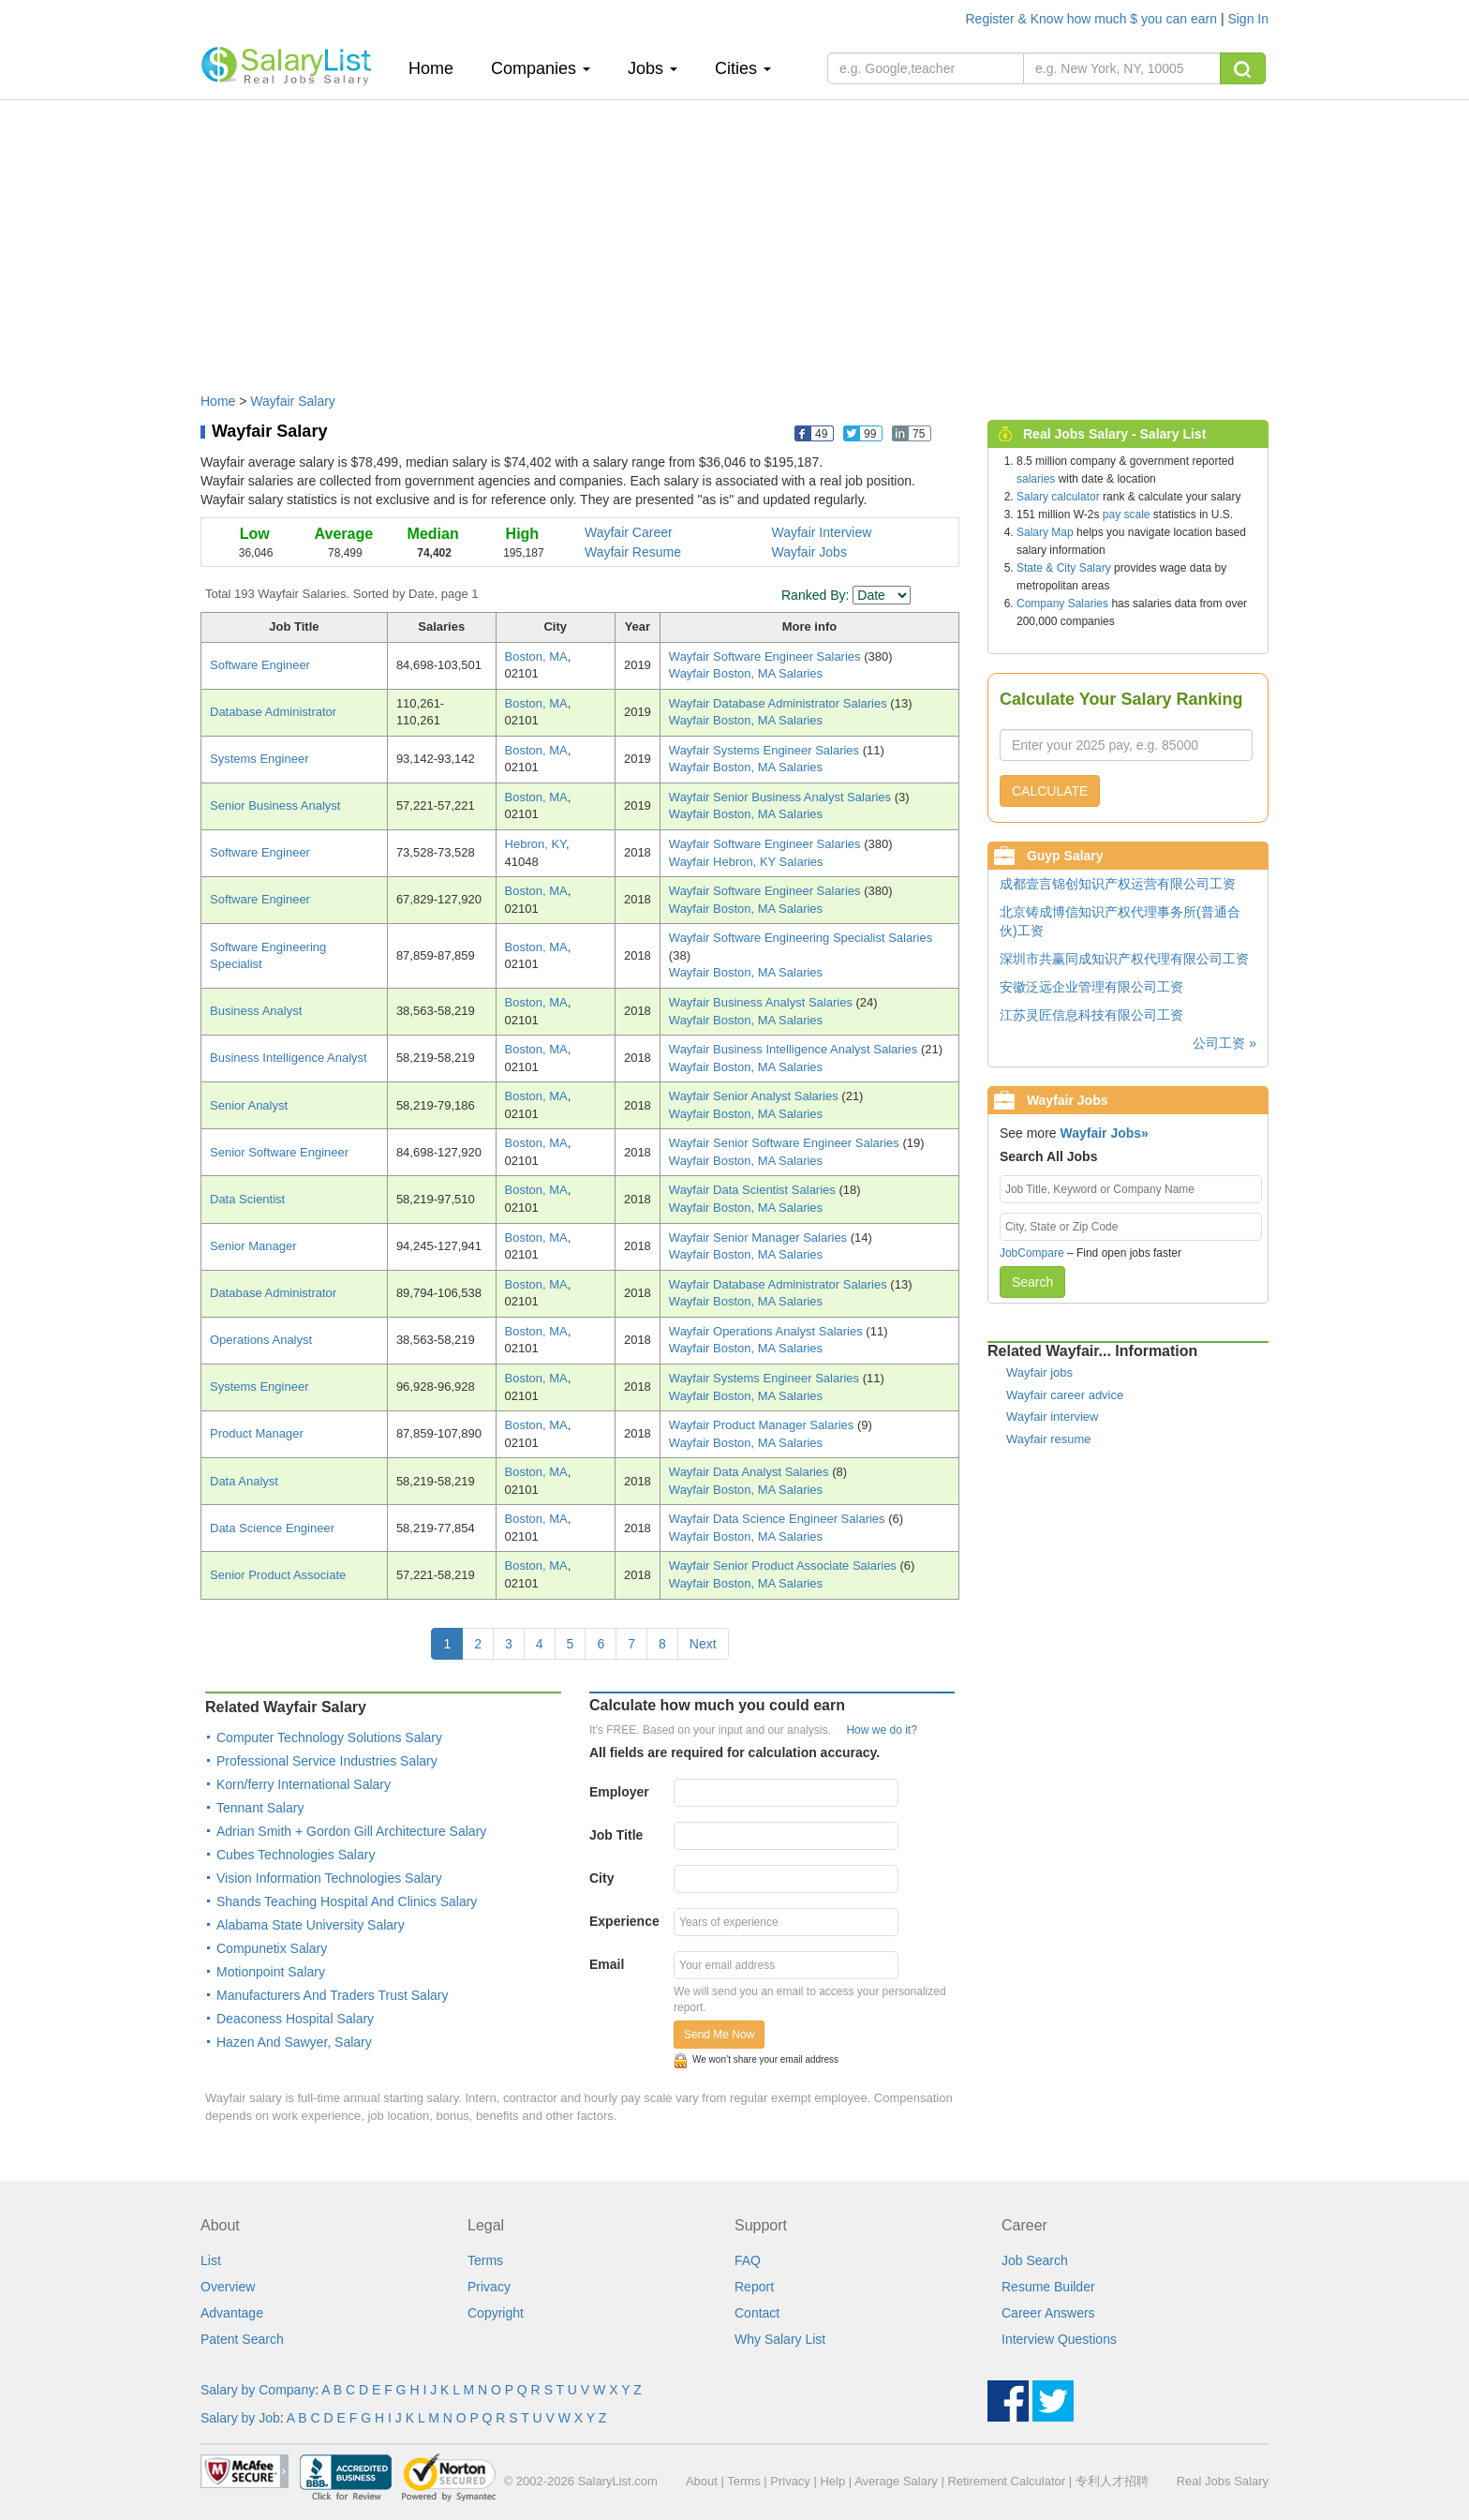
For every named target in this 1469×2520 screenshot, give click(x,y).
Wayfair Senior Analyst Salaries (755, 1096)
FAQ (747, 2260)
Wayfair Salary (292, 401)
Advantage (231, 2312)
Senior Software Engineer (279, 1152)
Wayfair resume (1048, 1439)
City (601, 1878)
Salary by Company (257, 2389)
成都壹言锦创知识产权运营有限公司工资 (1118, 883)
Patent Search (242, 2339)
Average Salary (896, 2481)
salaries (1035, 478)
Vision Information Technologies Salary (329, 1878)
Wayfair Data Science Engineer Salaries (778, 1519)
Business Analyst (256, 1011)
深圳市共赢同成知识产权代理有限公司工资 (1124, 958)
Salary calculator (1058, 496)
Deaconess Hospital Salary (295, 2018)
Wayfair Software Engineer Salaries (766, 656)
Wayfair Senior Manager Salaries (760, 1237)
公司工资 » (1224, 1043)
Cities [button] (743, 68)
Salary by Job (240, 2417)
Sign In (1248, 18)
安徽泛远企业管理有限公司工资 (1091, 986)
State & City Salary (1063, 567)
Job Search (1035, 2260)
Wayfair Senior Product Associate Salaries (784, 1565)
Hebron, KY (536, 844)
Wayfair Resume (633, 551)
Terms (485, 2260)
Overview (227, 2286)
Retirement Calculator (1006, 2481)
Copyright (495, 2312)
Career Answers (1048, 2312)
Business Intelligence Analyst (288, 1058)
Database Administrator (273, 712)
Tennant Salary (260, 1807)
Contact (756, 2312)
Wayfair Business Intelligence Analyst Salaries (795, 1049)
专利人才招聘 (1112, 2481)
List (210, 2260)
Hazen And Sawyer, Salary (294, 2042)
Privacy (489, 2286)
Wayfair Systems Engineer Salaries (766, 750)
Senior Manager (253, 1246)
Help (832, 2481)
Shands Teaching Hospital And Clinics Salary (346, 1901)
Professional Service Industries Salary (327, 1760)
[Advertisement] (734, 237)
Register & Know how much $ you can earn (1093, 18)
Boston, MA (536, 656)
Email (606, 1964)
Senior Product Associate (278, 1575)
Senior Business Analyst (275, 805)
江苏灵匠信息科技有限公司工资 (1091, 1014)
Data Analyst (244, 1481)
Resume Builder (1048, 2286)
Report (754, 2286)
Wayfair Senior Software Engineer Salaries (786, 1143)
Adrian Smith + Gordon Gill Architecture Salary (351, 1831)
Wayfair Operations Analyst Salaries (768, 1331)
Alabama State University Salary (310, 1924)
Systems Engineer (259, 759)
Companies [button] (540, 68)
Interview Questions (1059, 2339)
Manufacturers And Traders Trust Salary (332, 1995)
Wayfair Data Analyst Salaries (750, 1472)
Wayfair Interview (822, 532)
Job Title (616, 1834)
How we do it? (881, 1730)
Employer (619, 1791)
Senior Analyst (249, 1105)
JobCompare (1032, 1253)
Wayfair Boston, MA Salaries (746, 673)
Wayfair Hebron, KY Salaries (746, 862)
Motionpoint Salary (270, 1971)
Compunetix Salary (271, 1948)
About (702, 2481)
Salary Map (1045, 532)
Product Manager (257, 1433)
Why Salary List (779, 2339)
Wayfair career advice (1064, 1395)
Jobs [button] (652, 68)
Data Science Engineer (272, 1528)
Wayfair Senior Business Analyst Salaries (782, 797)
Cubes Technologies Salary (295, 1854)
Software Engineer (260, 665)
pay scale (1126, 514)
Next (703, 1643)
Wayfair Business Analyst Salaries (762, 1002)
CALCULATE (1050, 790)
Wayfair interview (1052, 1416)
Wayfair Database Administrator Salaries (780, 703)
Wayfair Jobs (809, 551)
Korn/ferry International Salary (303, 1784)
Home (437, 68)
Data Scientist (247, 1199)
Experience (624, 1921)
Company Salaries (1062, 603)
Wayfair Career (629, 532)
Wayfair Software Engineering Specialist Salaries (800, 938)
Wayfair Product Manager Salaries (763, 1425)
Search (1032, 1282)
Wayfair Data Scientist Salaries (754, 1190)
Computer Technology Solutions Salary (329, 1737)
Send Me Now (719, 2034)
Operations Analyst (261, 1340)
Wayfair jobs (1039, 1372)
